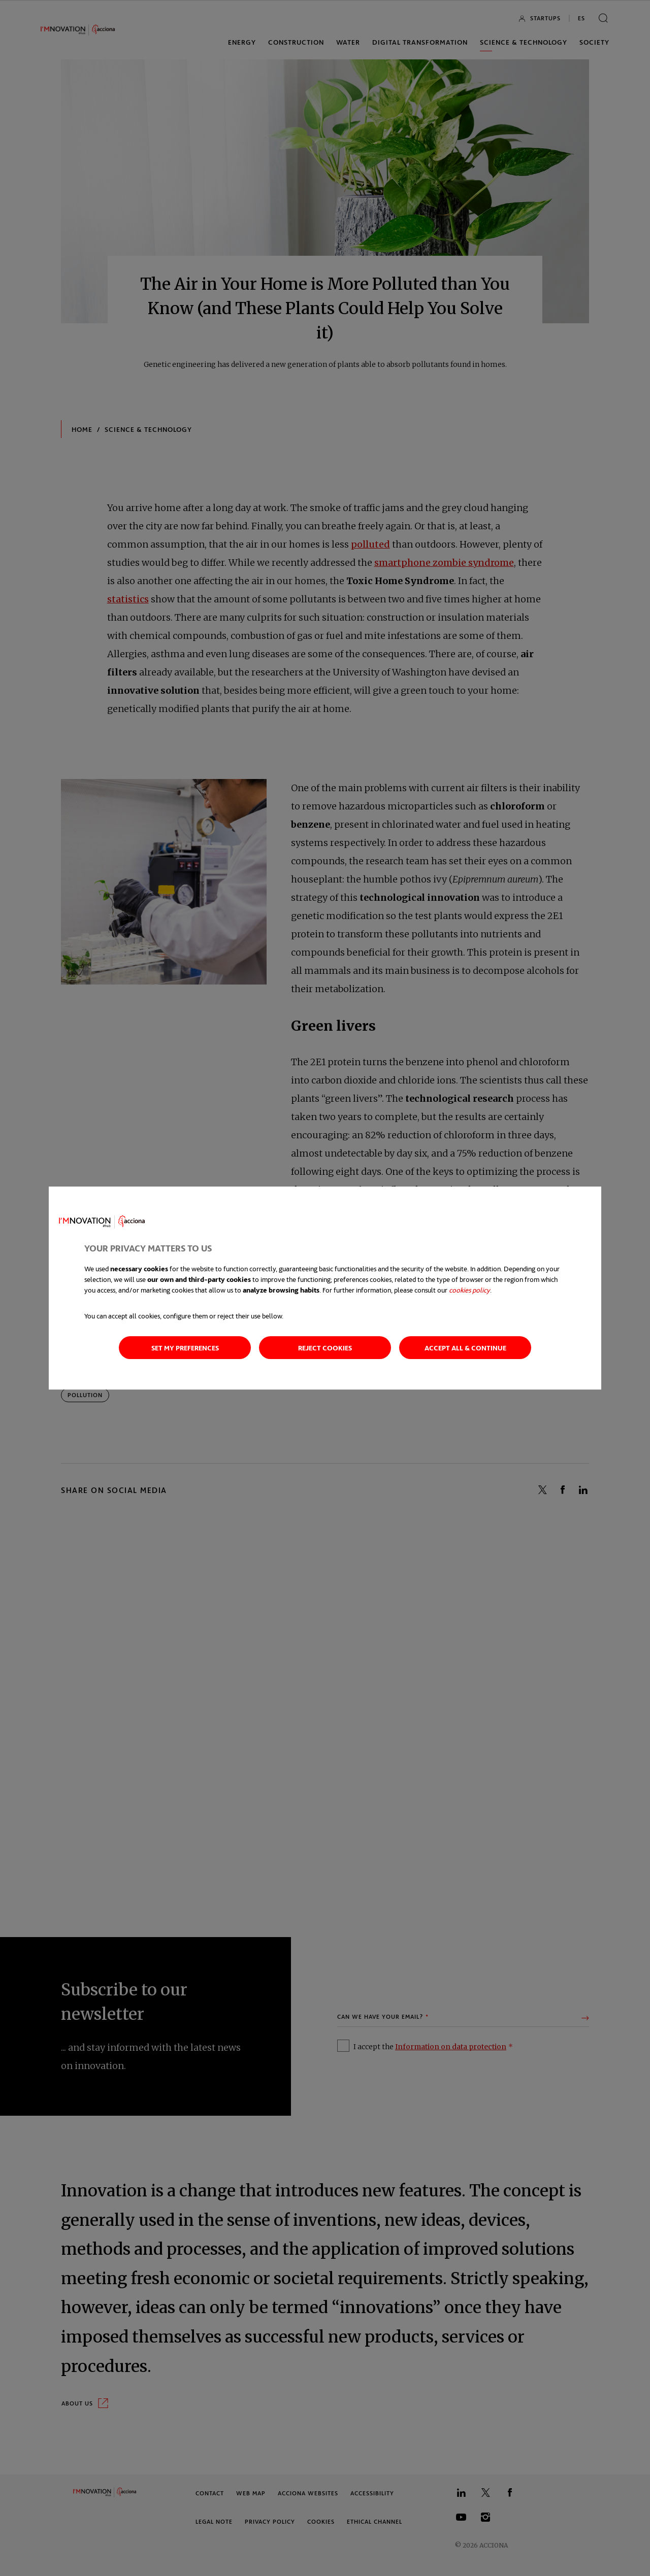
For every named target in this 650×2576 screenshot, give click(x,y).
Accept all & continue (465, 1347)
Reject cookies (325, 1347)
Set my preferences (185, 1347)
